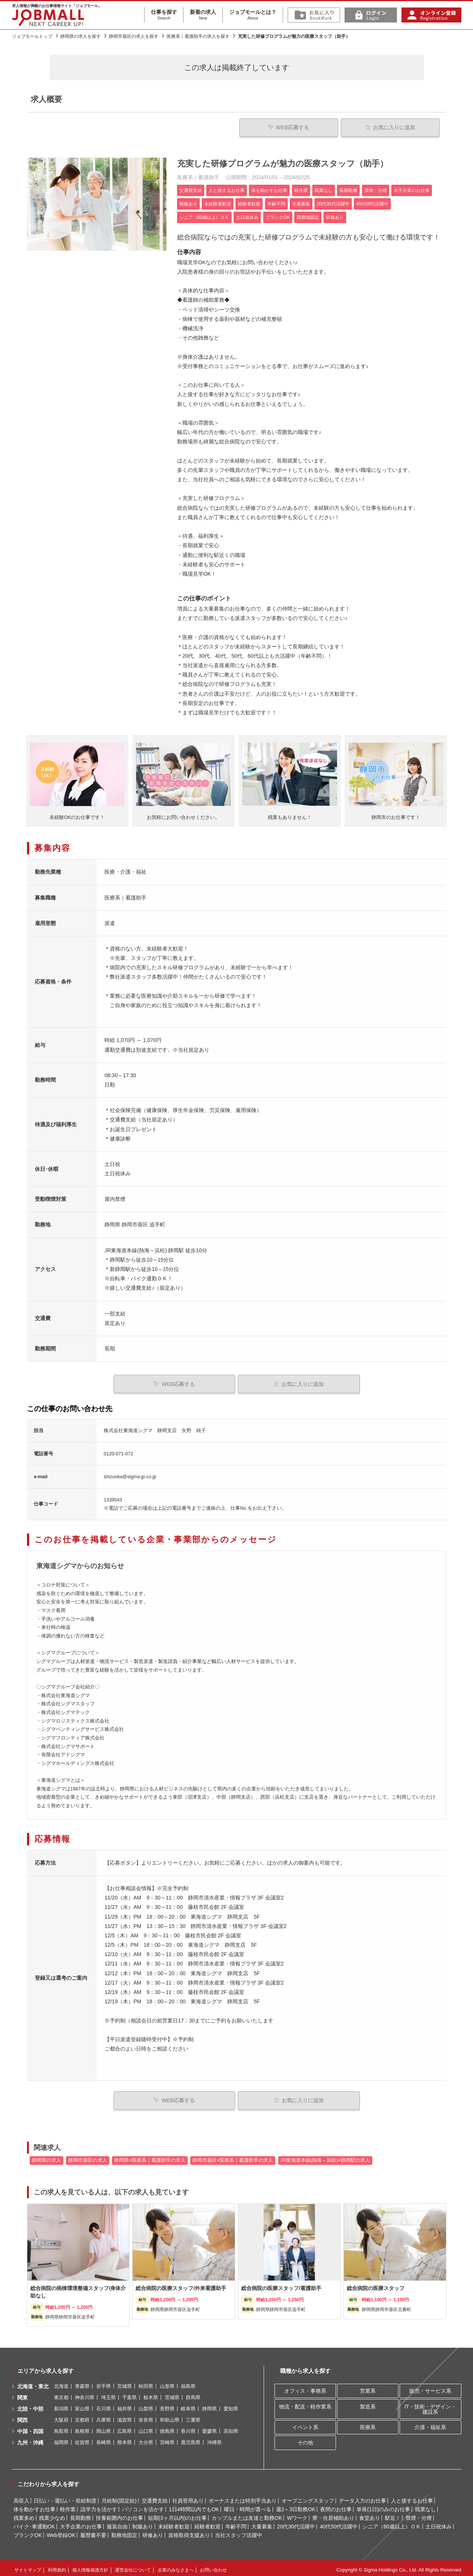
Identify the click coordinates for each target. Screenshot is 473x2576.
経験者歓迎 (207, 2523)
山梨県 (146, 2405)
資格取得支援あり (189, 2531)
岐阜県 (188, 2405)
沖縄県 (214, 2439)
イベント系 (305, 2423)
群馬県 (193, 2394)
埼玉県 (108, 2394)
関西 (22, 2417)
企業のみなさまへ (176, 2566)
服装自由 (117, 2523)
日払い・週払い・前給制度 (65, 2497)
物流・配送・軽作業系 (305, 2403)
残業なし (425, 2506)
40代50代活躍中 (339, 2523)
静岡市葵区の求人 (87, 2157)
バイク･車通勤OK (34, 2523)
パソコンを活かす (143, 2506)
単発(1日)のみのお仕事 (383, 2506)
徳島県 (167, 2427)
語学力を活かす (99, 2506)
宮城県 (124, 2382)
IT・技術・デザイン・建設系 (430, 2405)
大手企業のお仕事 (81, 2523)
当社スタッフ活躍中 (238, 2531)
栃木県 (150, 2394)
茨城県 (172, 2394)
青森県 (82, 2382)
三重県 (193, 2416)
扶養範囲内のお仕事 (119, 2514)
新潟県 (61, 2405)
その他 (305, 2439)
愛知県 (231, 2405)
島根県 (82, 2427)
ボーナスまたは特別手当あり (243, 2497)
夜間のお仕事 (336, 2506)
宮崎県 (167, 2439)
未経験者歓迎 (173, 2523)
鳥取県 (61, 2427)
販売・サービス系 (430, 2387)
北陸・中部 (30, 2405)
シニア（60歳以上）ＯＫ (392, 2523)
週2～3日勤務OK (296, 2506)
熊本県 (124, 2439)
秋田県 (146, 2382)
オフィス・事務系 (305, 2387)
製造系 (368, 2403)
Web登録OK (61, 2531)
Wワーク (297, 2514)
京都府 (82, 2416)
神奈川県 (84, 2394)
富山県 (82, 2405)
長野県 (167, 2405)
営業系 (368, 2387)
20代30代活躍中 (296, 2523)
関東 (22, 2394)
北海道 (61, 2382)
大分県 (146, 2439)
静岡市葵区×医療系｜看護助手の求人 (232, 2157)
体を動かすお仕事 (34, 2506)
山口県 (146, 2427)
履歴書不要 (93, 2531)
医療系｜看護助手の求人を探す (198, 36)
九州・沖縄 (30, 2439)
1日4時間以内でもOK (194, 2506)
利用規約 (57, 2566)
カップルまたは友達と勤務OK (247, 2514)
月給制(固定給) (118, 2497)
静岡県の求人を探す (80, 36)
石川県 (103, 2405)
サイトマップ (27, 2566)
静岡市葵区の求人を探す (133, 36)
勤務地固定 (124, 2531)
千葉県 (129, 2394)
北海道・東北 (33, 2383)
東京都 (61, 2394)
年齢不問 (235, 2523)
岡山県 (103, 2427)
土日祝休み (438, 2523)
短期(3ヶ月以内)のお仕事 (177, 2514)
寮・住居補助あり (333, 2514)
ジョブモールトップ (32, 36)
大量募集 (261, 2523)
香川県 (188, 2427)
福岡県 (61, 2439)
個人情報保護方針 (90, 2566)
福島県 (188, 2382)
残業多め (23, 2514)
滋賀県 (124, 2416)
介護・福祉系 (430, 2423)
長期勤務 (80, 2514)
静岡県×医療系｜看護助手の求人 (149, 2157)
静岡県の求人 (46, 2157)
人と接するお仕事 (412, 2497)
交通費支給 (155, 2497)
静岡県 (209, 2405)
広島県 (124, 2427)
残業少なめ (52, 2514)
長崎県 (103, 2439)
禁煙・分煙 (419, 2514)
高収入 (21, 2497)
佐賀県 (82, 2439)
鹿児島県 (190, 2439)
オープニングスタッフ (308, 2497)
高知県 (231, 2427)
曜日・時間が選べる (247, 2506)
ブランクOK (27, 2531)
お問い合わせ (213, 2566)
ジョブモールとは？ (252, 15)
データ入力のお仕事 (362, 2497)
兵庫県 (103, 2416)
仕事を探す (164, 15)
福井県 (124, 2405)
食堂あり (369, 2514)
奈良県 (146, 2416)
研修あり (152, 2531)
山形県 (167, 2382)
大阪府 (61, 2416)
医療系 (368, 2423)
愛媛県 (209, 2427)
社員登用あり (188, 2497)
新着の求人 (203, 15)
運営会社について (133, 2566)
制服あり (142, 2523)
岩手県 (103, 2382)
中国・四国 (30, 2428)
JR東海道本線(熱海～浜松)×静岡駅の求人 (325, 2157)
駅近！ (393, 2514)
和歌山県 (169, 2416)
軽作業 (68, 2506)
